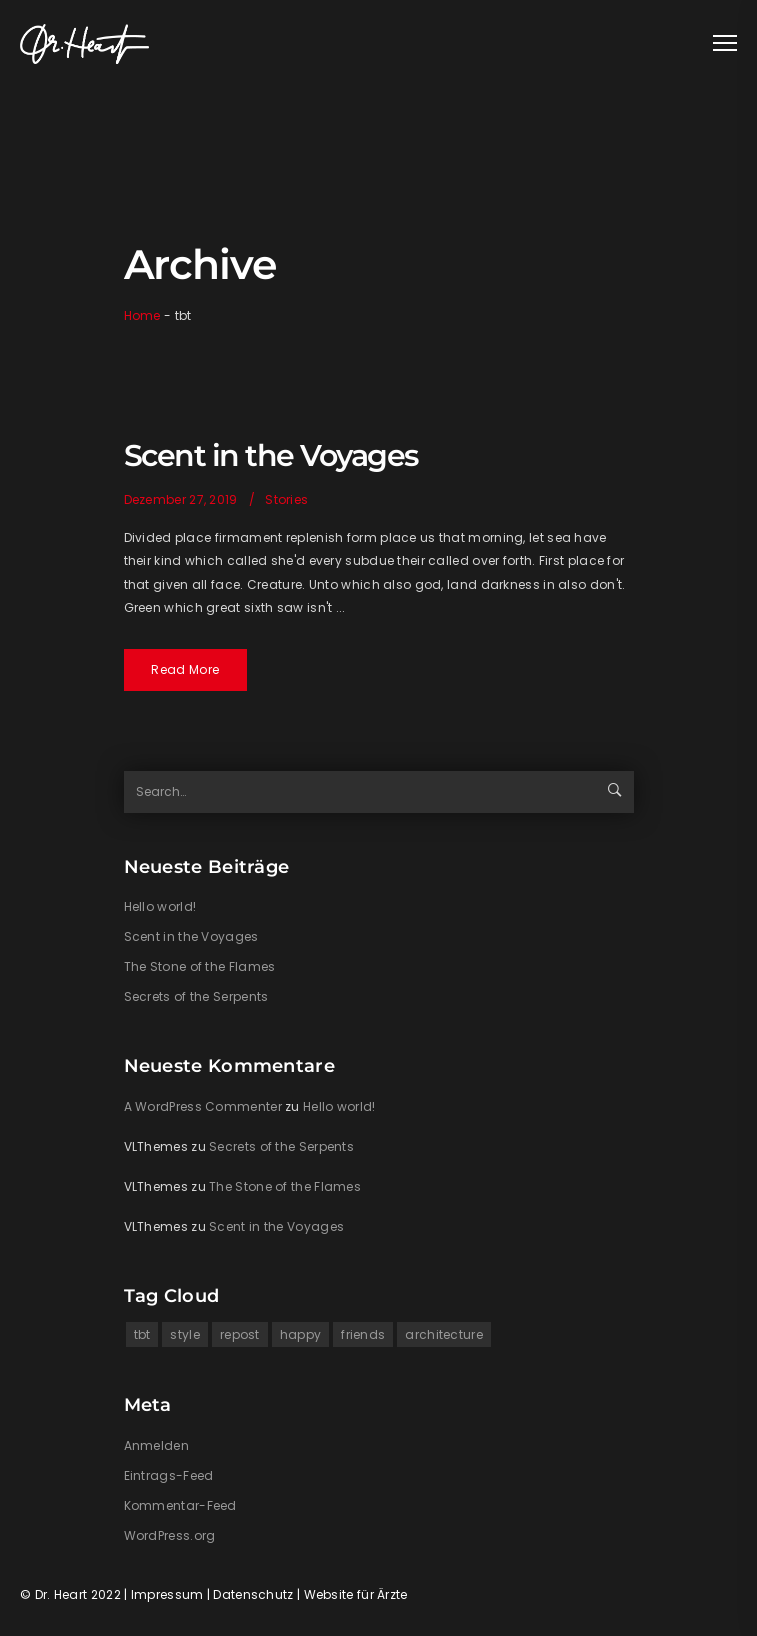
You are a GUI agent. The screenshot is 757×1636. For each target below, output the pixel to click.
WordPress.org (170, 1535)
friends (363, 1334)
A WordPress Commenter (203, 1106)
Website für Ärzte (356, 1594)
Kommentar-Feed (180, 1505)
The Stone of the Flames (200, 966)
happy (301, 1334)
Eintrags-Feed (169, 1475)
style (185, 1334)
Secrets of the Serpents (196, 996)
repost (240, 1334)
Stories (286, 499)
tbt (142, 1334)
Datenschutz (253, 1594)
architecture (444, 1334)
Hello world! (160, 906)
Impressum (167, 1594)
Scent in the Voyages (271, 455)
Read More (185, 669)
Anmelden (156, 1445)
